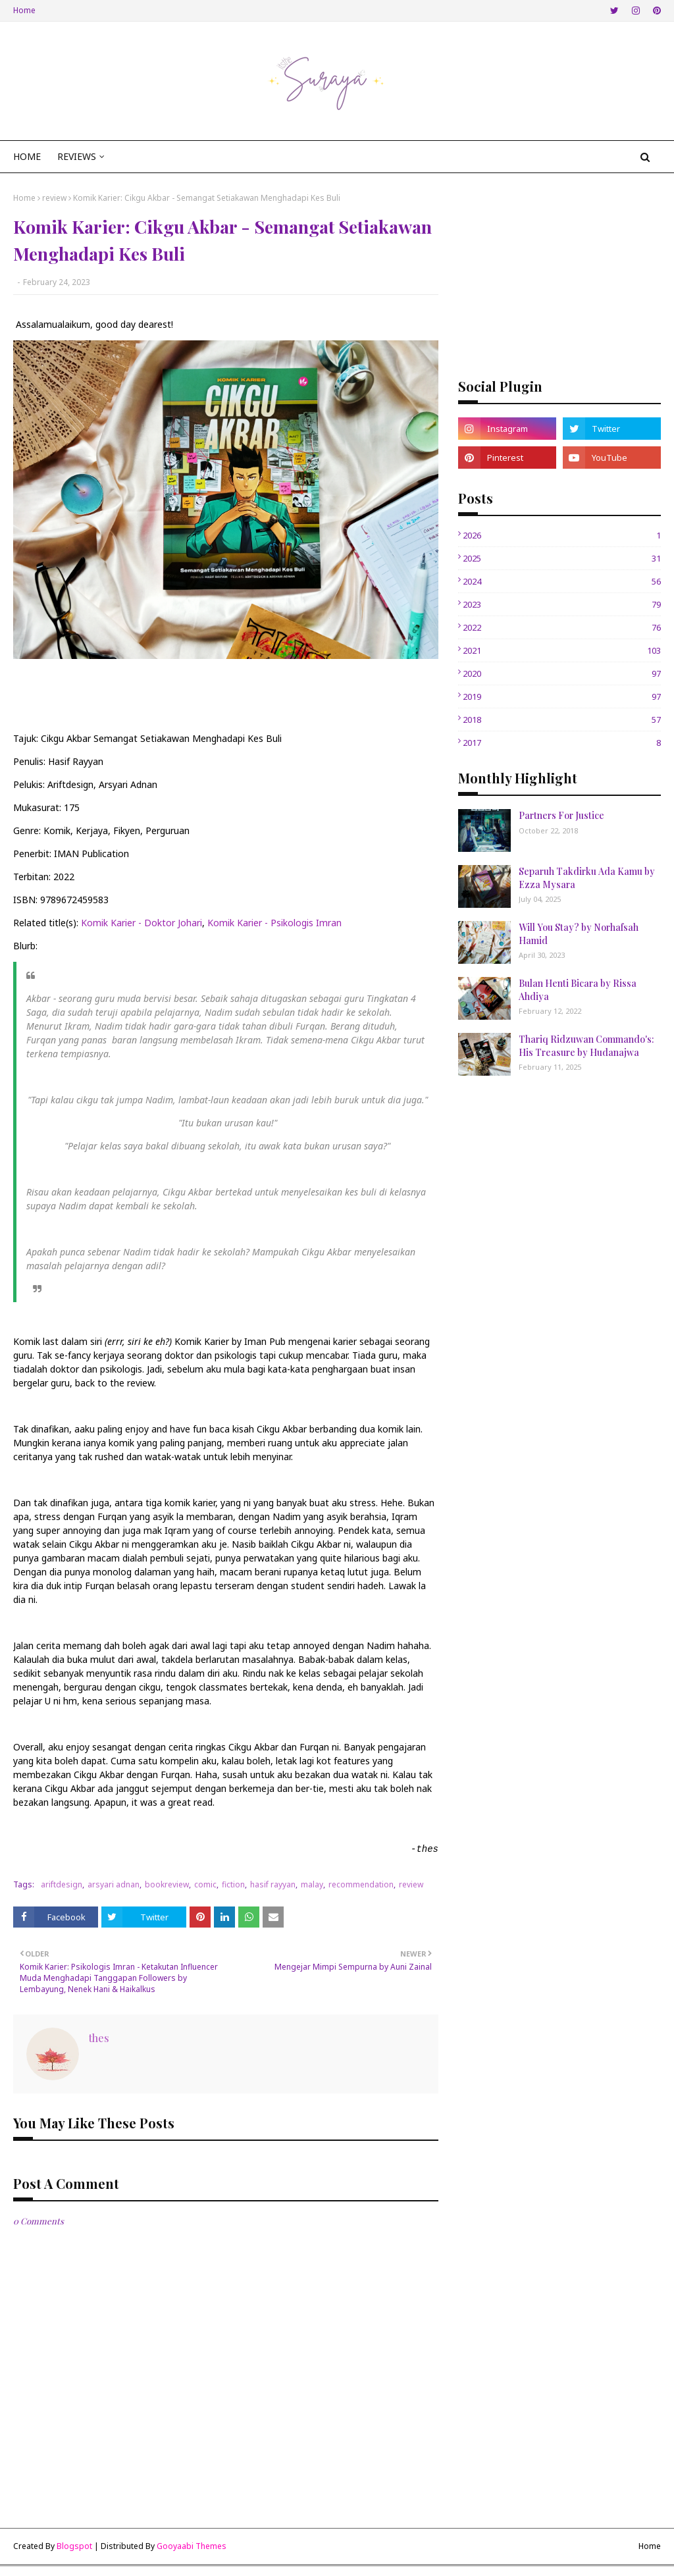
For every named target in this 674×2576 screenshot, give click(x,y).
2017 (562, 743)
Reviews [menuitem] (76, 156)
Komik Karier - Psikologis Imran (274, 922)
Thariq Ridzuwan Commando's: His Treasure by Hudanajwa (586, 1046)
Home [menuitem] (27, 156)
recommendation (361, 1884)
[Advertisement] (559, 274)
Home (24, 10)
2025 (562, 558)
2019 (562, 696)
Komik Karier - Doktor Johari (141, 922)
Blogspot (74, 2546)
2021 (562, 650)
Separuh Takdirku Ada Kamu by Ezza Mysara (587, 878)
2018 (562, 719)
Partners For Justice (561, 815)
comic (205, 1884)
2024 (562, 581)
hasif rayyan (273, 1884)
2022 (562, 627)
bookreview (167, 1884)
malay (312, 1884)
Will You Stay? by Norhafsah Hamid (578, 934)
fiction (233, 1884)
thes (99, 2038)
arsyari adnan (114, 1884)
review (54, 197)
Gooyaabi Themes (191, 2546)
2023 (562, 604)
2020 (562, 673)
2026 (562, 535)
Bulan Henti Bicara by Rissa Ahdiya (577, 990)
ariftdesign (61, 1884)
